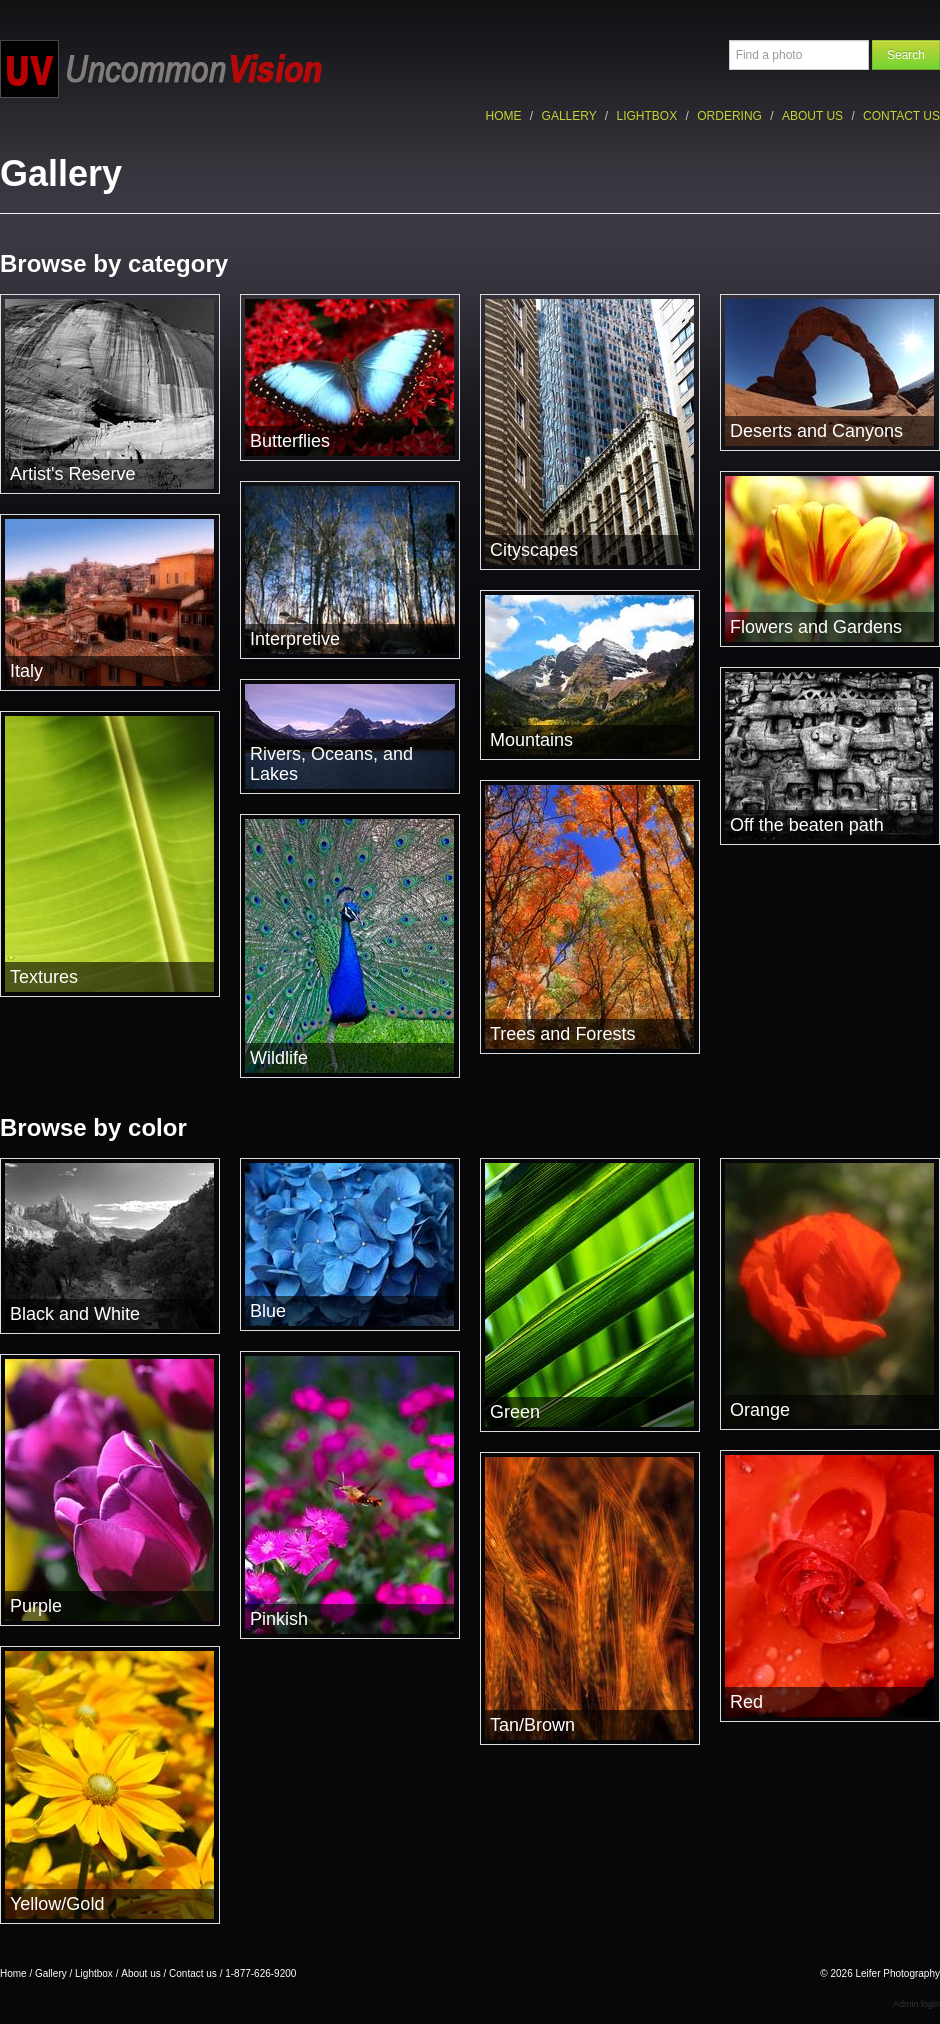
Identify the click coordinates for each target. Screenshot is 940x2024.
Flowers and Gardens (816, 627)
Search (906, 55)
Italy (26, 671)
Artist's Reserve (72, 474)
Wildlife (279, 1058)
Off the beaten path (807, 825)
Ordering (729, 116)
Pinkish (279, 1619)
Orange (760, 1410)
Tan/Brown (532, 1725)
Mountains (531, 740)
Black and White (75, 1314)
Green (515, 1412)
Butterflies (290, 441)
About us (812, 116)
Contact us (901, 116)
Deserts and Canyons (816, 431)
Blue (268, 1311)
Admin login (916, 2004)
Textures (44, 977)
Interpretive (295, 639)
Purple (36, 1606)
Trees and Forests (562, 1034)
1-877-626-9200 (260, 1973)
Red (746, 1702)
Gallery (569, 116)
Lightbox (647, 116)
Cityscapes (534, 550)
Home (504, 116)
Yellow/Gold (57, 1904)
